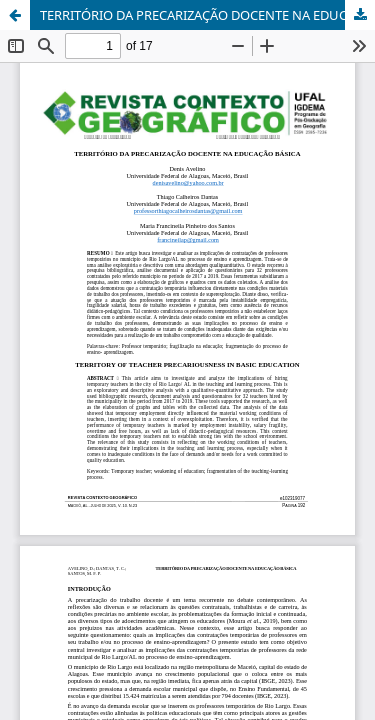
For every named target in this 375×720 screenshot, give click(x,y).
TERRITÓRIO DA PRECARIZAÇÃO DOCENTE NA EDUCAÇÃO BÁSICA (207, 15)
